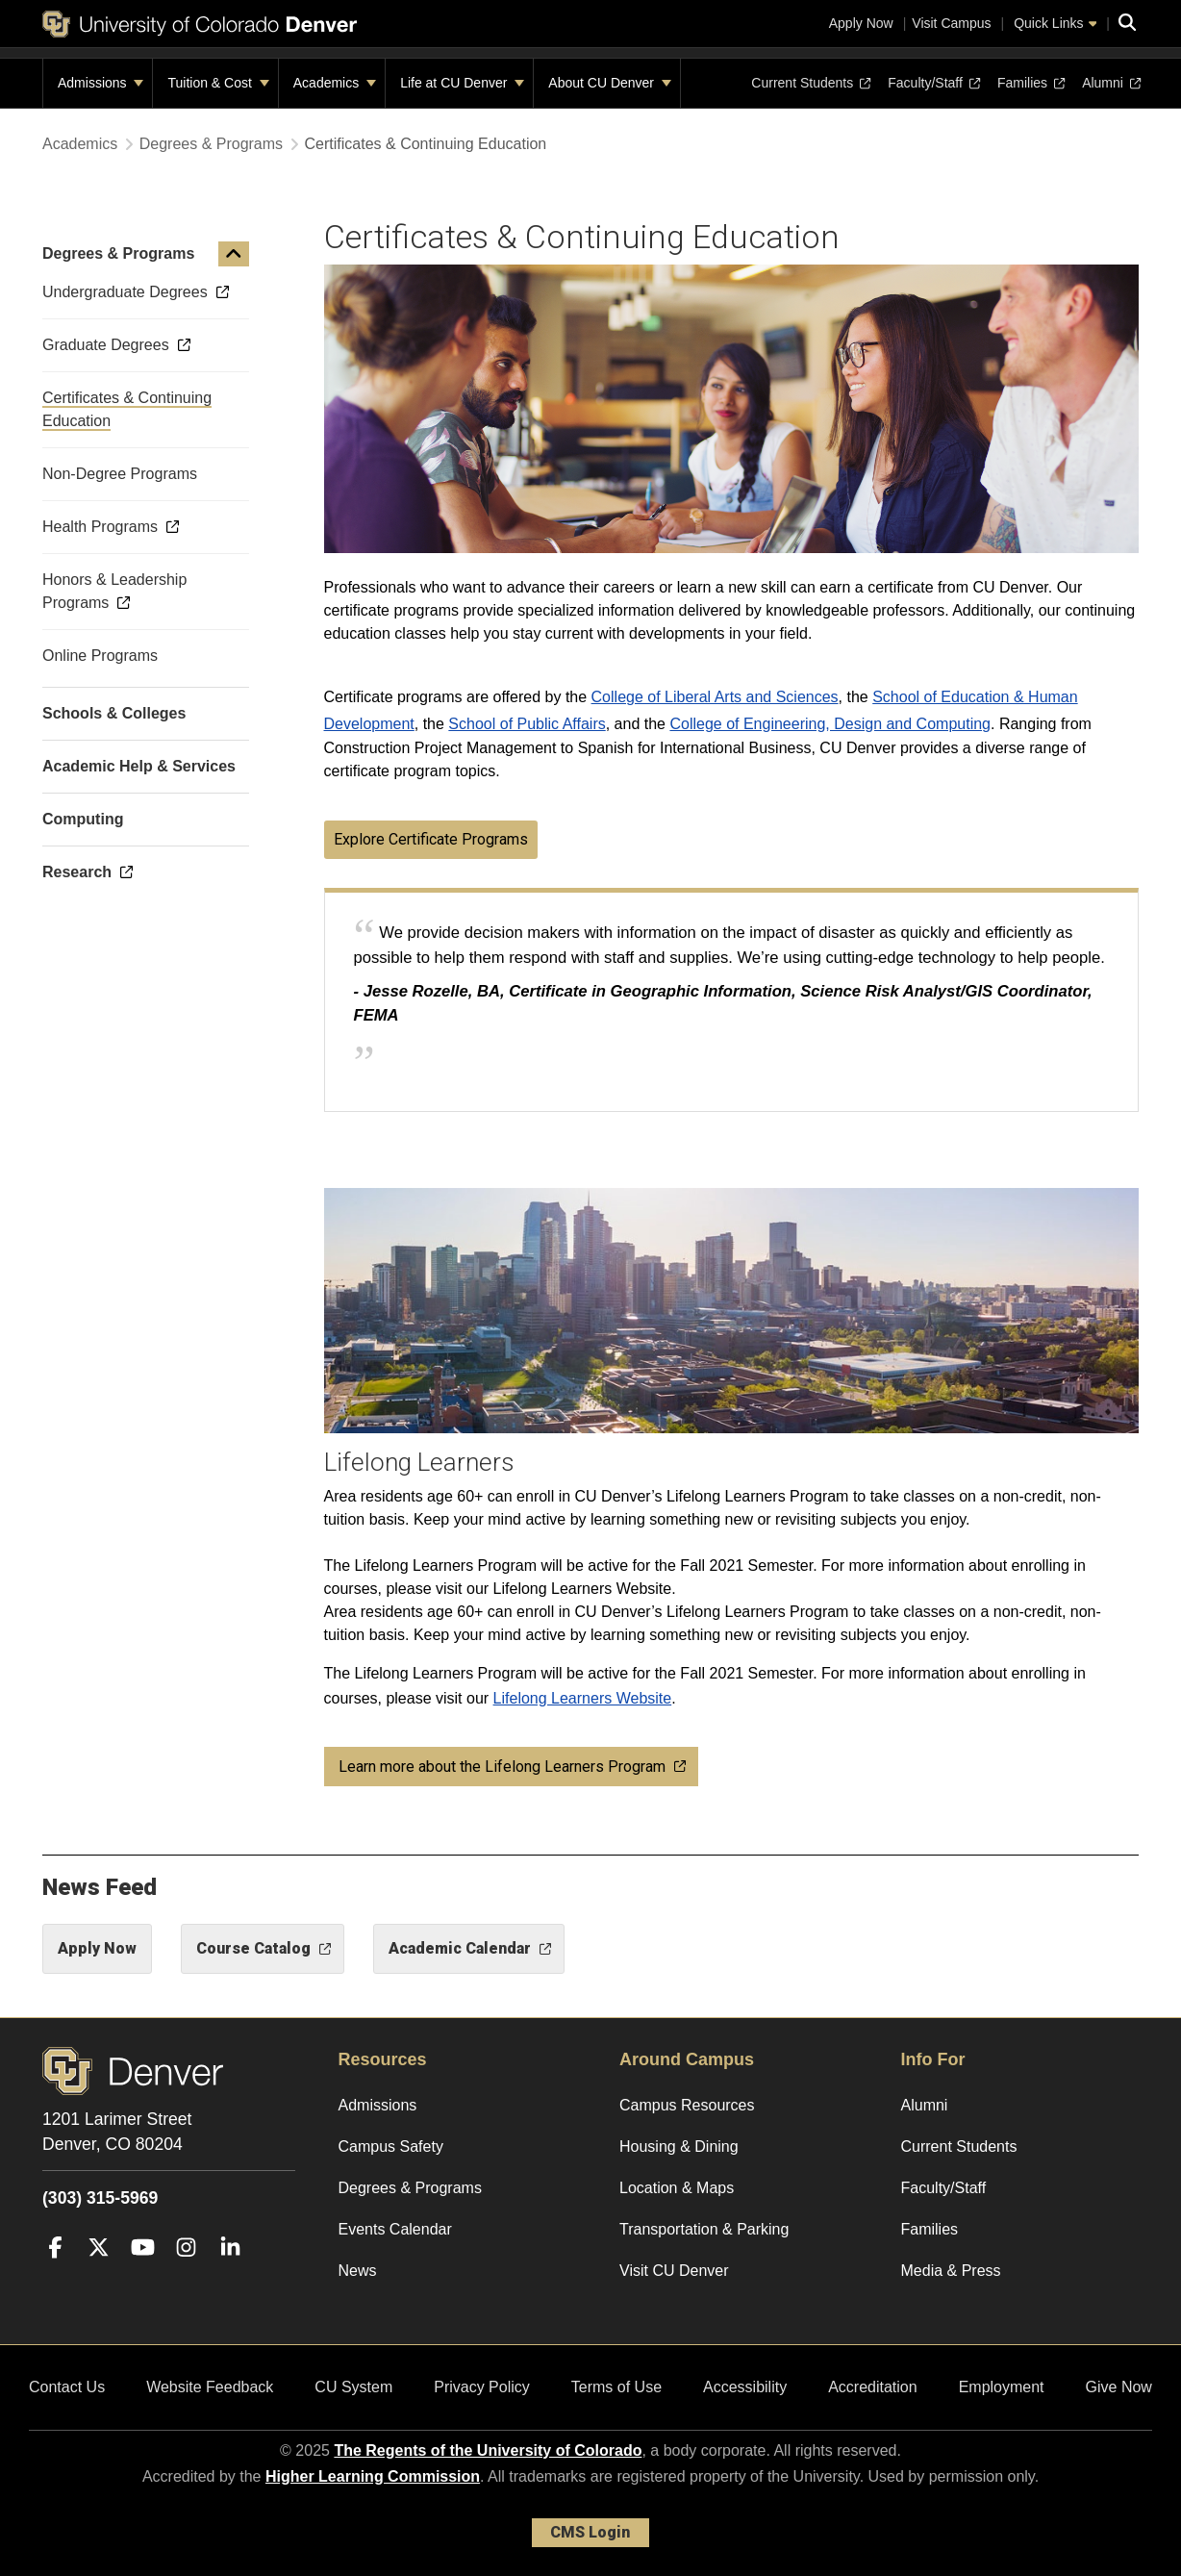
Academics (334, 82)
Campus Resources (687, 2105)
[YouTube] (143, 2275)
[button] (233, 253)
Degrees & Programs (211, 144)
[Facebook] (55, 2275)
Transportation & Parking (704, 2229)
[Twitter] (98, 2275)
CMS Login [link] (590, 2532)
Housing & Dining (679, 2146)
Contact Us (67, 2387)
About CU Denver (609, 82)
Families (1031, 82)
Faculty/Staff (934, 82)
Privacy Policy (482, 2387)
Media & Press (951, 2270)
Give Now (1119, 2387)
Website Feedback (209, 2387)
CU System (353, 2387)
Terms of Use (616, 2387)
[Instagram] (186, 2275)
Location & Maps (676, 2188)
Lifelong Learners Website (582, 1698)
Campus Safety (391, 2146)
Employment (1001, 2387)
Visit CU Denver (674, 2270)
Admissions (100, 82)
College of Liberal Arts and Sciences (715, 697)
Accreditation (872, 2387)
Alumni (1110, 82)
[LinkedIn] (230, 2275)
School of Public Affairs (526, 724)
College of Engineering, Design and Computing (830, 724)
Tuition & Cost (217, 82)
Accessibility (745, 2387)
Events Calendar (395, 2229)
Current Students (810, 82)
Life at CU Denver (462, 82)
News (358, 2270)
